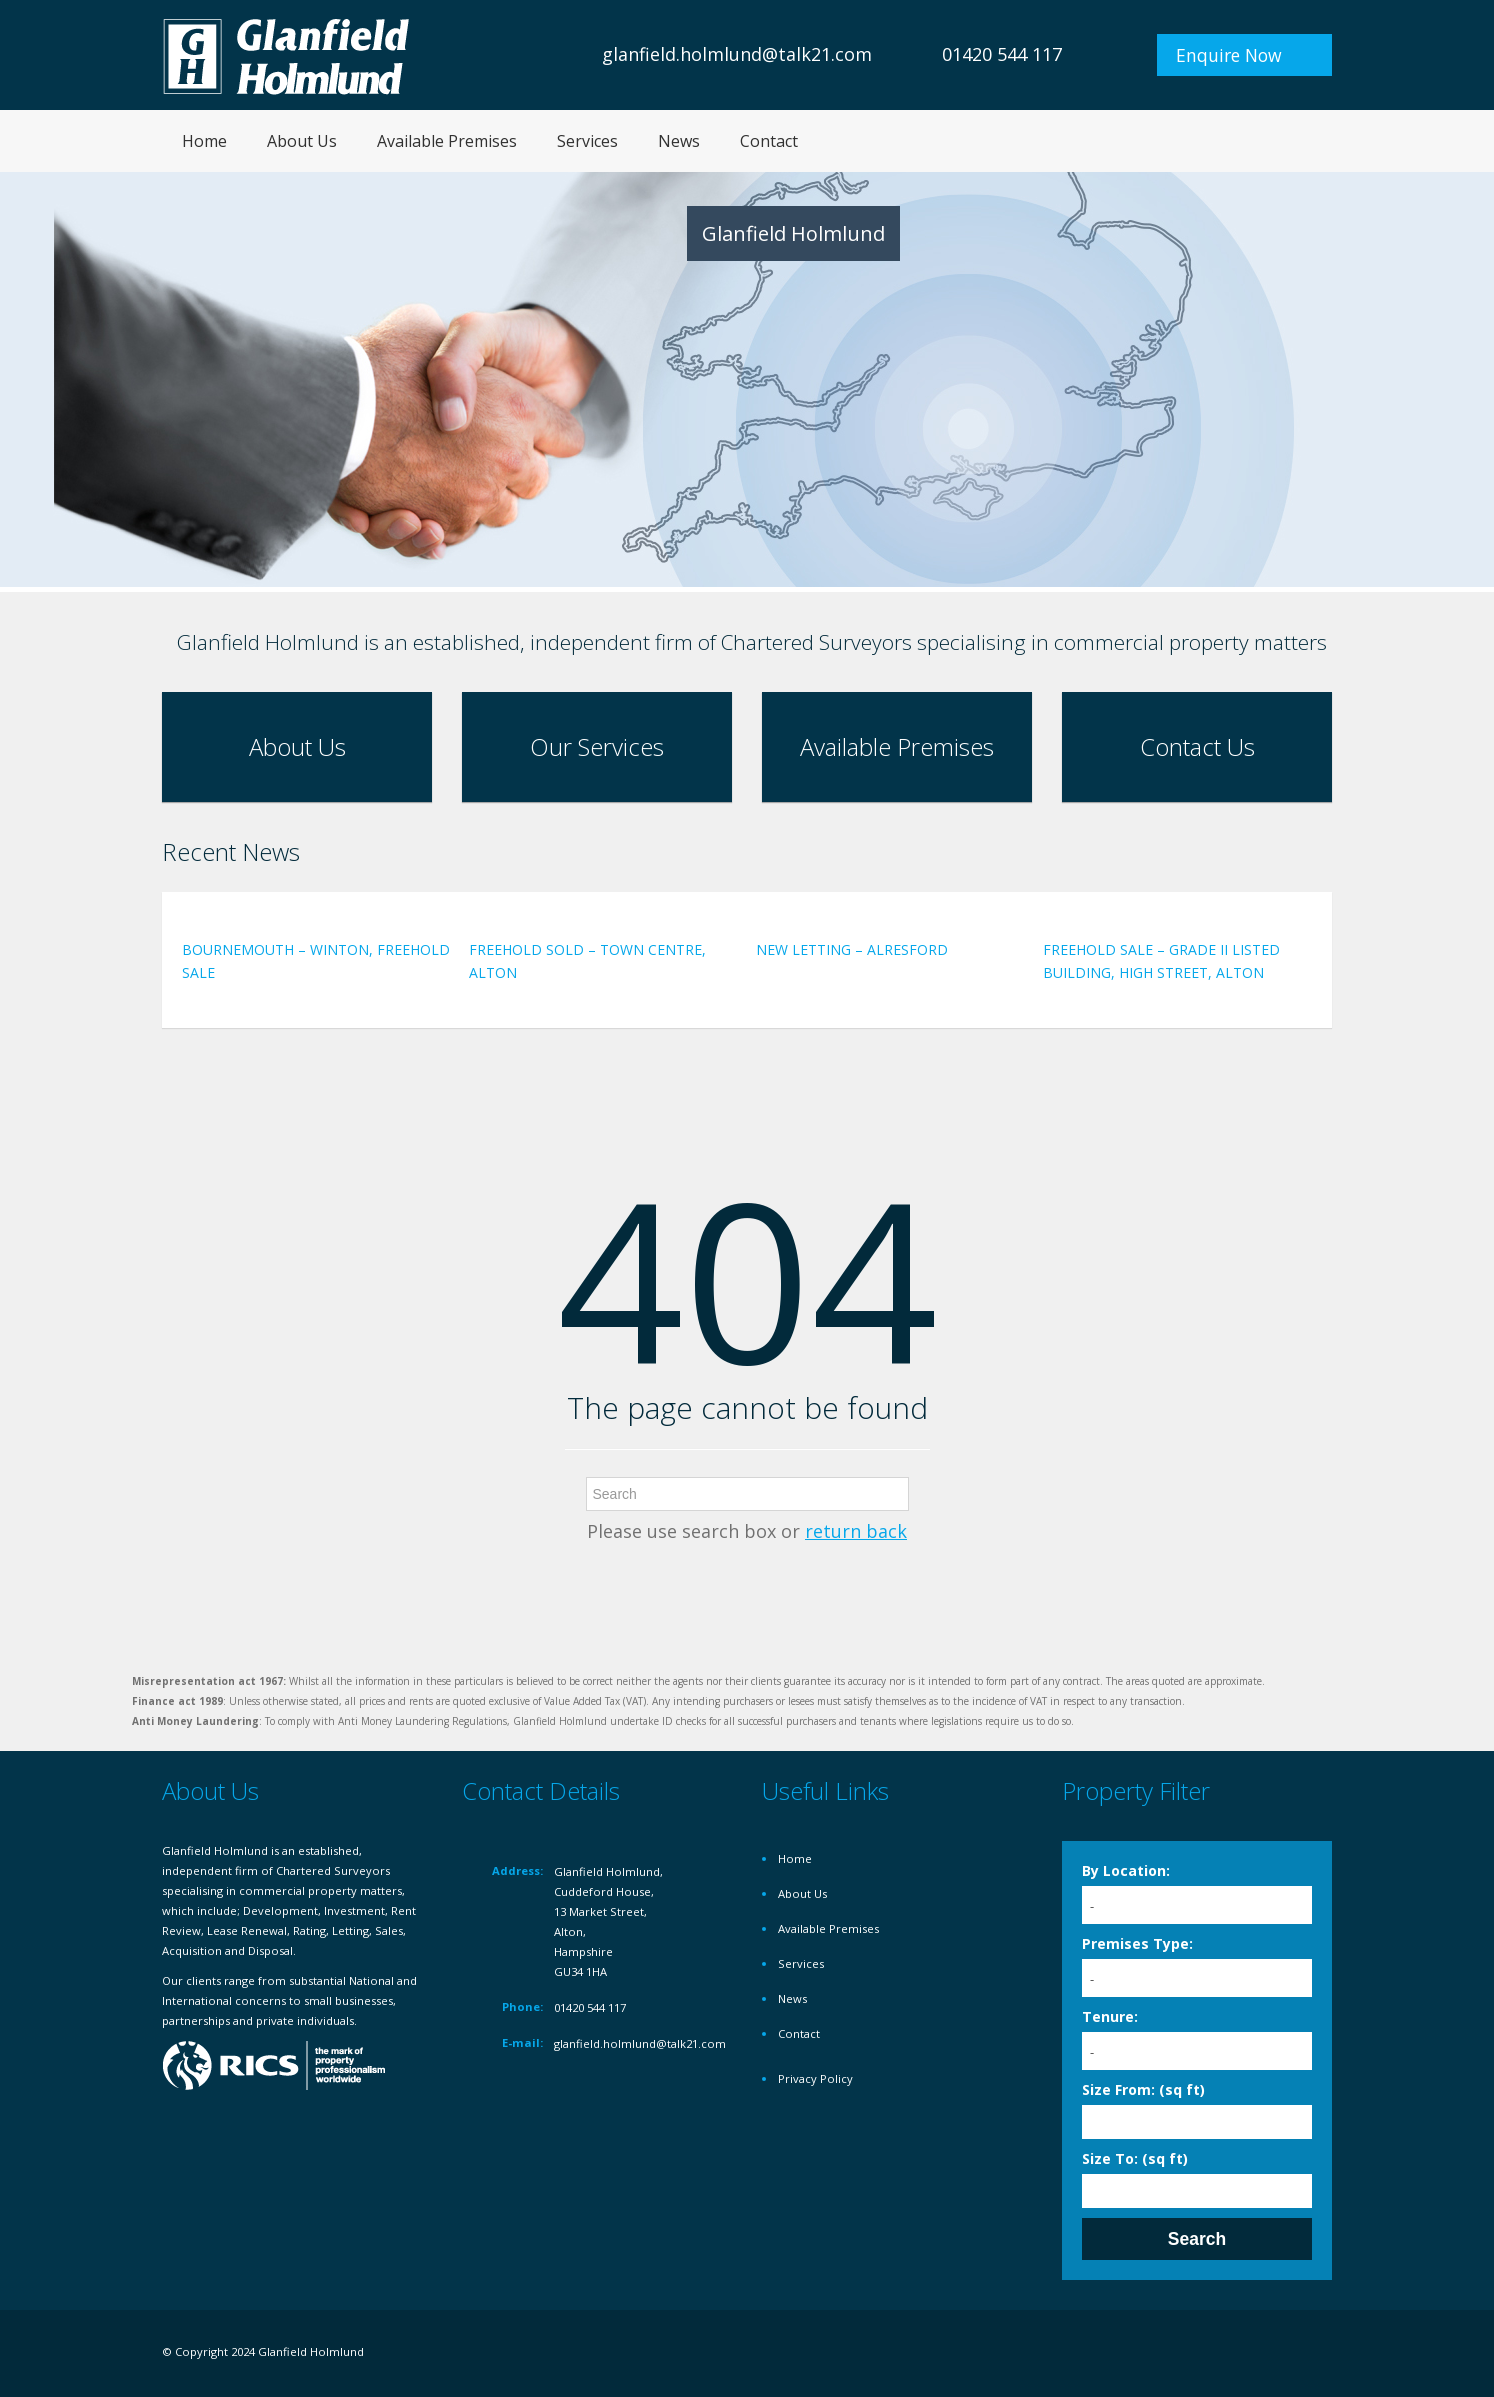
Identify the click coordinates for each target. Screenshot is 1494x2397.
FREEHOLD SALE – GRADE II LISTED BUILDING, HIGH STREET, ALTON (1161, 961)
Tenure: (1110, 2016)
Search (1197, 2239)
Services (587, 141)
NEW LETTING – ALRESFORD (852, 949)
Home (204, 141)
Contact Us (1197, 746)
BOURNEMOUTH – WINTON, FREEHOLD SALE (316, 961)
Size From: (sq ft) (1143, 2089)
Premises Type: (1137, 1943)
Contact (769, 141)
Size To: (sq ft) (1135, 2158)
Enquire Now (1229, 55)
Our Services (597, 746)
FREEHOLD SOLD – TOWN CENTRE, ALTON (587, 961)
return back (856, 1531)
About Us (302, 141)
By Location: (1126, 1870)
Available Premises (447, 141)
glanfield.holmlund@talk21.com (737, 54)
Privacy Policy (815, 2078)
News (679, 141)
